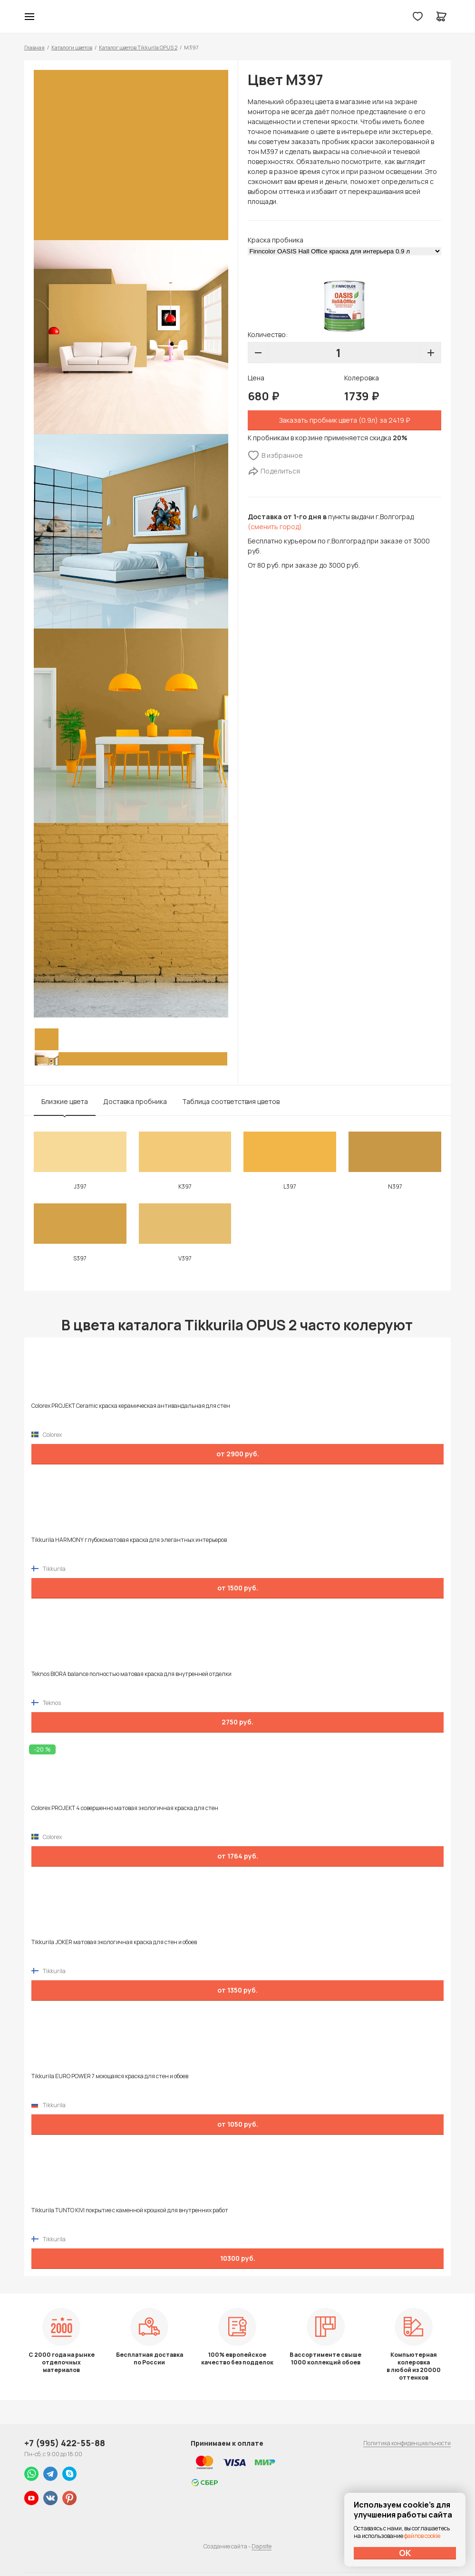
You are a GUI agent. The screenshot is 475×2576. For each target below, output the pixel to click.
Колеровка (361, 377)
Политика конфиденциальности (407, 2443)
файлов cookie (422, 2536)
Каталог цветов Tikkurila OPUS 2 (138, 47)
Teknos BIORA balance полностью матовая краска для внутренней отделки (131, 1674)
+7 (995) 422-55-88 (64, 2443)
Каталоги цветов (71, 47)
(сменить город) (275, 526)
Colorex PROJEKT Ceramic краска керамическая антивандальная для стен (130, 1406)
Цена (256, 377)
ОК (405, 2552)
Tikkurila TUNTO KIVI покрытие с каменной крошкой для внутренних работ (129, 2210)
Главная (34, 47)
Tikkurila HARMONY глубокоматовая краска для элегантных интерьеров (129, 1540)
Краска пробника (275, 239)
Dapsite (261, 2546)
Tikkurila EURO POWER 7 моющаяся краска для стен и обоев (109, 2076)
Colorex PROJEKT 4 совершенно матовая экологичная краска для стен (124, 1808)
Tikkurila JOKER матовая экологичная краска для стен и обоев (114, 1942)
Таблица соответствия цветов (231, 1101)
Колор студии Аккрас (237, 16)
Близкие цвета (64, 1101)
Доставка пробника (135, 1101)
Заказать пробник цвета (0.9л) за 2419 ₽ (344, 420)
